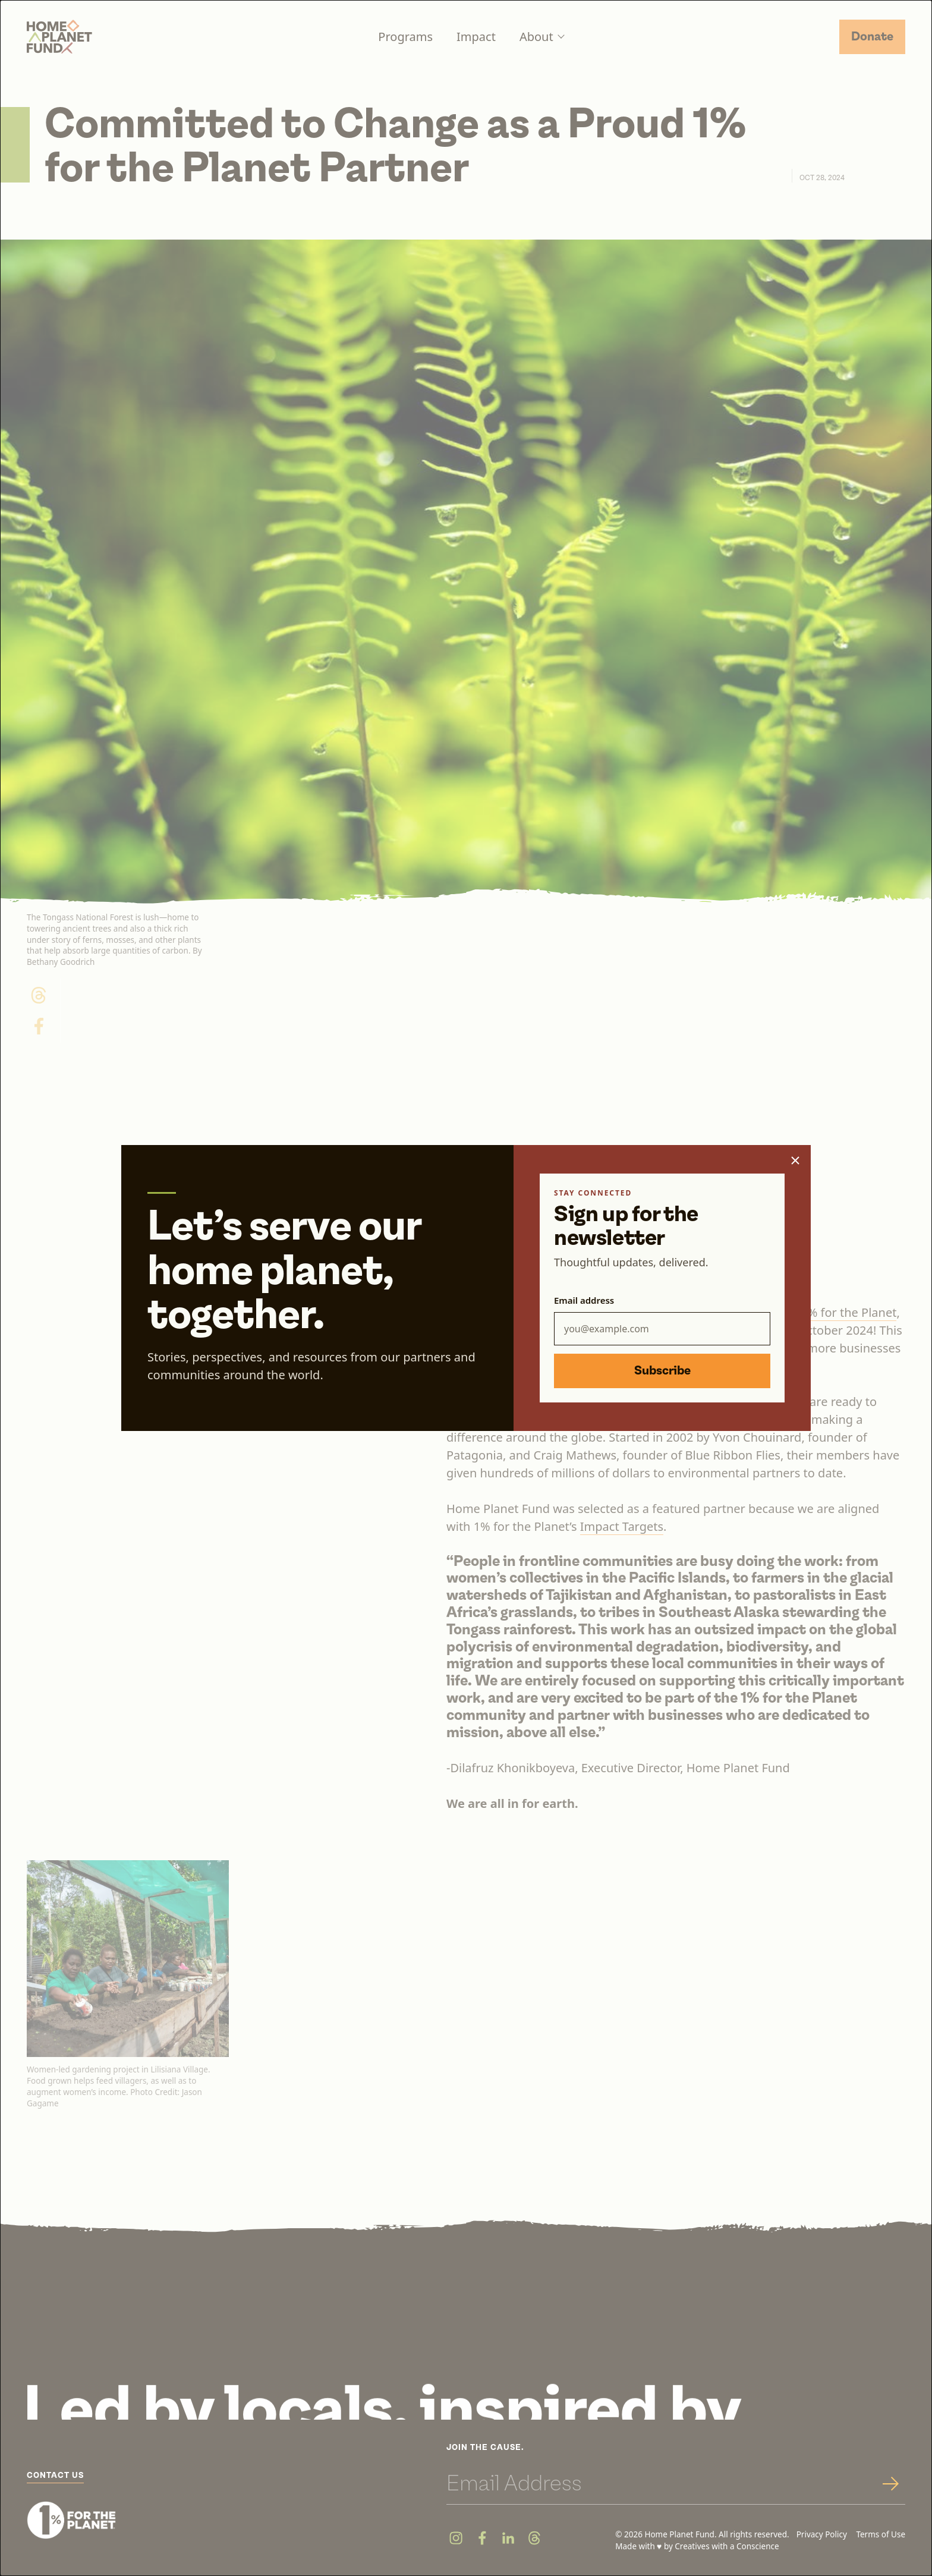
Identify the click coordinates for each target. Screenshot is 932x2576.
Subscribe (662, 1371)
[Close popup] (795, 1160)
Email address (584, 1300)
